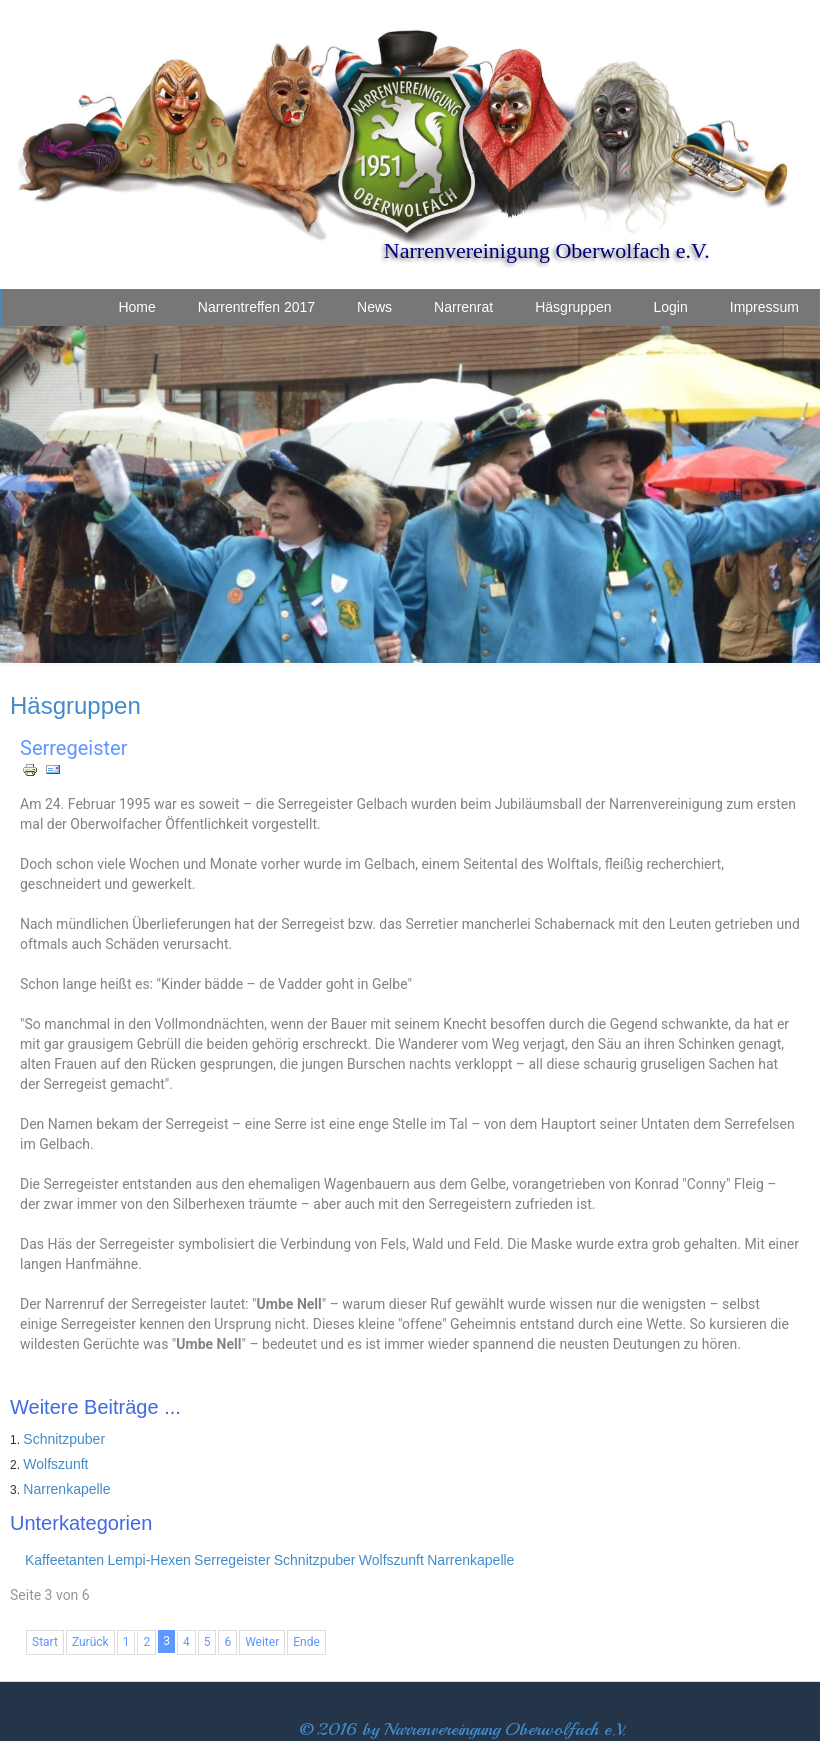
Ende (306, 1642)
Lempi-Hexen (149, 1560)
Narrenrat (463, 307)
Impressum (764, 307)
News (374, 307)
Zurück (90, 1642)
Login (671, 307)
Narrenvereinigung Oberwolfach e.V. (547, 250)
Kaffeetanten (64, 1560)
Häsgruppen (573, 307)
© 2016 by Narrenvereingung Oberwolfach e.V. (462, 1729)
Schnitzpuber (64, 1439)
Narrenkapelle (66, 1489)
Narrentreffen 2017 (256, 307)
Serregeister (73, 748)
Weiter (262, 1642)
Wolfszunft (55, 1464)
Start (45, 1642)
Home (136, 307)
